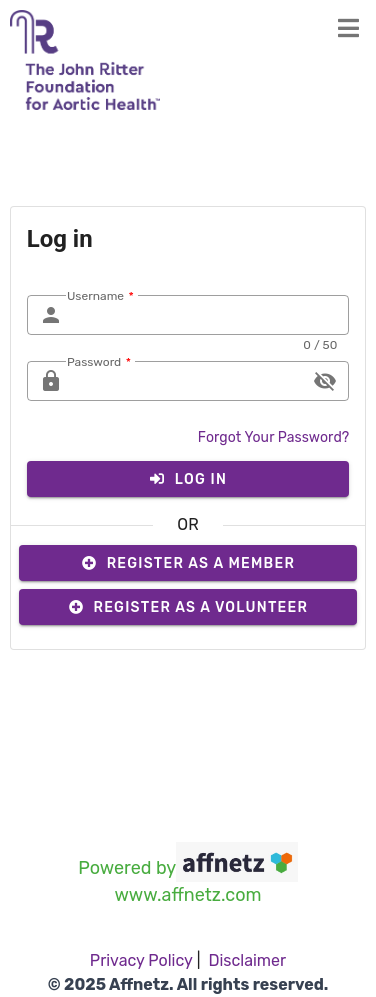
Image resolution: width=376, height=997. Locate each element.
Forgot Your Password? (274, 437)
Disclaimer (247, 960)
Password (95, 362)
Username (97, 296)
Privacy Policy (141, 960)
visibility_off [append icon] (325, 381)
